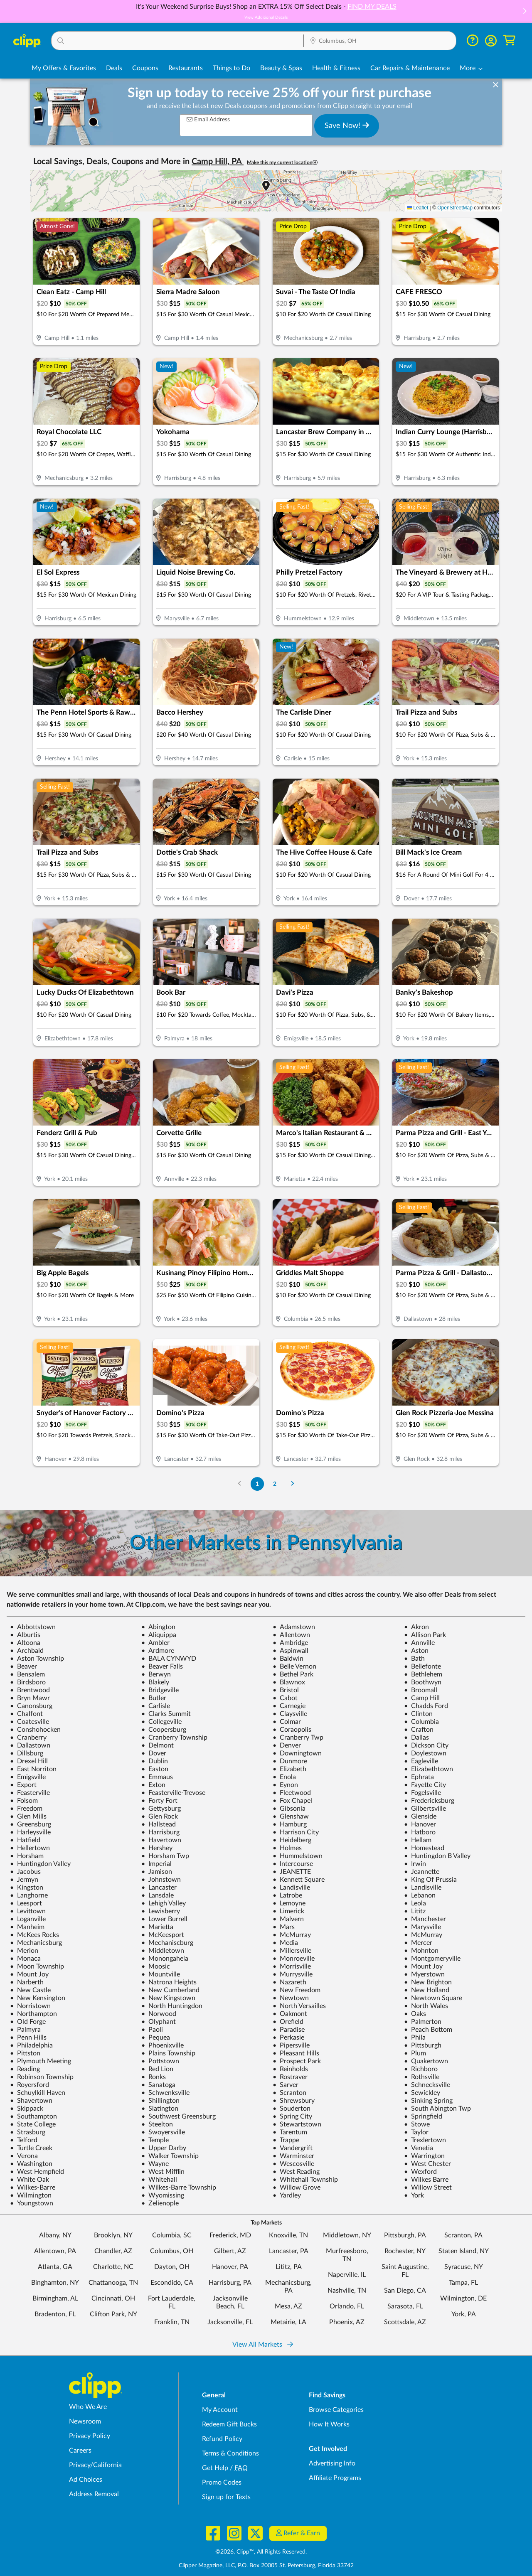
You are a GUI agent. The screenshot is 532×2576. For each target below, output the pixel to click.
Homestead (424, 1848)
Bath (414, 1658)
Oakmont (290, 2014)
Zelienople (160, 2203)
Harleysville (30, 1832)
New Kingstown (168, 1998)
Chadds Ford (426, 1706)
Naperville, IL (347, 2274)
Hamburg (290, 1824)
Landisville (291, 1887)
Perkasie (288, 2037)
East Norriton (33, 1769)
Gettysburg (161, 1808)
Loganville (28, 1919)
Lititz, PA (289, 2267)
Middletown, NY (347, 2235)
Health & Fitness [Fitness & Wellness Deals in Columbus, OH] (336, 68)
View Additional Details (266, 17)
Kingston (26, 1887)
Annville (419, 1642)
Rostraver (290, 2077)
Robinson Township (42, 2077)
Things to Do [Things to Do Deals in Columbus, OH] (231, 68)
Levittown (28, 1911)
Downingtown (297, 1753)
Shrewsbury (294, 2100)
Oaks (415, 2014)
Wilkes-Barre (32, 2187)
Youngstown (31, 2203)
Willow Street (428, 2187)
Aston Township (37, 1658)
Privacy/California (95, 2465)
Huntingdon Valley (40, 1864)
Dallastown (30, 1745)
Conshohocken (35, 1729)
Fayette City (425, 1785)
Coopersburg (163, 1729)
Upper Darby (163, 2148)
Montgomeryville (432, 1958)
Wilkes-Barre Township (178, 2187)
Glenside (420, 1816)
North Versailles (299, 2006)
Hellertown (30, 1848)
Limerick (288, 1911)
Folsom (24, 1800)
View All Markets (262, 2344)
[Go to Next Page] (292, 1484)
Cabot (285, 1698)
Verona (24, 2156)
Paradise (289, 2029)
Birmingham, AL (55, 2298)
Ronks (153, 2077)
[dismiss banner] (496, 85)
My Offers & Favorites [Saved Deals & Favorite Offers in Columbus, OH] (64, 68)
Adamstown (294, 1627)
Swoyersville (163, 2132)
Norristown (30, 2006)
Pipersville (291, 2045)
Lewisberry (160, 1911)
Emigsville (28, 1777)
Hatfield (25, 1840)
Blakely (155, 1682)
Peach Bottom (428, 2029)
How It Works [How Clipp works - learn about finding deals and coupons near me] (329, 2424)
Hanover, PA (230, 2267)
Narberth (27, 1982)
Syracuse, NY (463, 2267)
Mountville (160, 1974)
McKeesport (162, 1935)
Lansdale (157, 1895)
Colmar (287, 1721)
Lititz (415, 1911)
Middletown (162, 1950)
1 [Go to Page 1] (257, 1484)
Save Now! (347, 125)
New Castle (30, 1990)
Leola (415, 1903)
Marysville (422, 1927)
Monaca (25, 1958)
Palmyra (25, 2029)
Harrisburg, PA (230, 2282)
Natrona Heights (169, 1982)
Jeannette (421, 1871)
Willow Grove (296, 2187)
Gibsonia (289, 1808)
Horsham (27, 1856)
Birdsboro (28, 1682)
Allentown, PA (55, 2251)
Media (285, 1942)
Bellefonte (422, 1666)
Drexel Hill (29, 1761)
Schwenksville (165, 2092)
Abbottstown (33, 1627)
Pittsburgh (422, 2045)
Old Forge (28, 2021)
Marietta (157, 1927)
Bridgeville (160, 1690)
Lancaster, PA (288, 2251)
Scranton (289, 2092)
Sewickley (422, 2092)
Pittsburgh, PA (405, 2235)
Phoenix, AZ (347, 2322)
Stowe (417, 2124)
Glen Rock (159, 1816)
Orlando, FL (347, 2306)
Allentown (291, 1635)
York (414, 2195)
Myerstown (424, 1974)
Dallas (416, 1737)
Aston (416, 1650)
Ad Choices (85, 2479)
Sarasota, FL (405, 2306)
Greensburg (30, 1824)
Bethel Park (293, 1674)
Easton (154, 1769)
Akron (416, 1627)
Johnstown (161, 1879)
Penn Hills (28, 2037)
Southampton (33, 2116)
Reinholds (290, 2069)
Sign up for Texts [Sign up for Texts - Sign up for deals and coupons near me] (226, 2497)
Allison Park (425, 1635)
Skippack (26, 2108)
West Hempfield (37, 2171)
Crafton (418, 1729)
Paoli (152, 2029)
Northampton (33, 2014)
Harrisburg (160, 1832)
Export (23, 1785)
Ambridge (290, 1642)
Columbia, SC (172, 2235)
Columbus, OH (171, 2251)
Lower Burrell (164, 1919)
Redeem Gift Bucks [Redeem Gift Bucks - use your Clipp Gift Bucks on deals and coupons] (229, 2424)
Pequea (155, 2037)
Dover (153, 1753)
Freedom (26, 1808)
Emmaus (157, 1777)
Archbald (27, 1650)
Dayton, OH (172, 2267)
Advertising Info (332, 2463)
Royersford (29, 2085)
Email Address (208, 119)
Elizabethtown (428, 1769)
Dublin (154, 1761)
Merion (24, 1950)
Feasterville (30, 1792)
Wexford (420, 2171)
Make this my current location (282, 162)
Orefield (288, 2021)
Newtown (291, 1998)
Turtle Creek (31, 2148)
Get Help (215, 2468)
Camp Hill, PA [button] (218, 161)
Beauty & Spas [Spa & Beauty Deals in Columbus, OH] (281, 68)
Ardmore (157, 1650)
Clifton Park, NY (113, 2314)
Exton (153, 1785)
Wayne (155, 2164)
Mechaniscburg (167, 1942)
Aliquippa (158, 1635)
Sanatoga (158, 2085)
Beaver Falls (162, 1666)
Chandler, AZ (113, 2251)
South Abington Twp (437, 2108)
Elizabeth (289, 1769)
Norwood (158, 2014)
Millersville (292, 1950)
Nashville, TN (347, 2290)
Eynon (285, 1785)
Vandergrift (293, 2148)
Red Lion (157, 2069)
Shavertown (31, 2100)
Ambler (155, 1642)
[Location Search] (380, 41)
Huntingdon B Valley (437, 1856)
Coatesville (29, 1721)
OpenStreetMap (455, 208)
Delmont (157, 1745)
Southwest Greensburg (178, 2116)
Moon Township (37, 1966)
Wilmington (31, 2195)
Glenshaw (291, 1816)
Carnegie (289, 1706)
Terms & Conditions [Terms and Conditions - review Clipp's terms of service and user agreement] (230, 2453)
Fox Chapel (292, 1800)
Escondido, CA (171, 2282)
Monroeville (294, 1958)
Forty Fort (159, 1800)
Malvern (288, 1919)
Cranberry (28, 1737)
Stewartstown (297, 2124)
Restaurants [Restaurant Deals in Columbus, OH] (185, 68)
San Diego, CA (405, 2290)
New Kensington (37, 1998)
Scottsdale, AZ (405, 2322)
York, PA (463, 2314)
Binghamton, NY (55, 2282)
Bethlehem (423, 1674)
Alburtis (25, 1635)
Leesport (26, 1903)
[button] (524, 12)
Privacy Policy (89, 2436)
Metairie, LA (288, 2322)
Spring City (292, 2116)
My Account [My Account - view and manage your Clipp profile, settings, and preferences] (220, 2409)
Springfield (423, 2116)
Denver (287, 1745)
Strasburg (27, 2132)
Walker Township (170, 2156)
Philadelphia (31, 2045)
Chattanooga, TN (113, 2282)
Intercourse (293, 1864)
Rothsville (421, 2077)
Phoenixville (162, 2045)
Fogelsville (422, 1792)
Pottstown (160, 2061)
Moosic (155, 1966)
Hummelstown (298, 1856)
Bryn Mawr (30, 1698)
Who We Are (88, 2407)
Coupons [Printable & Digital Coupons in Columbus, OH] (145, 68)
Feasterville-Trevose (173, 1792)
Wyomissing (162, 2195)
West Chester (427, 2164)
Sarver (285, 2085)
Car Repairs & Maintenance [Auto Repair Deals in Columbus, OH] (410, 68)
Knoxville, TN (288, 2235)
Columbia (421, 1721)
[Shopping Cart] (509, 40)
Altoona (25, 1642)
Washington (31, 2164)
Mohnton (421, 1950)
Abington (158, 1627)
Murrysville (293, 1974)
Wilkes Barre (426, 2179)
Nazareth (289, 1982)
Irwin (415, 1864)
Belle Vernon (294, 1666)
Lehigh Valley (163, 1903)
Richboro (421, 2069)
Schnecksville (427, 2085)
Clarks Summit (166, 1714)
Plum (415, 2053)
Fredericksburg (429, 1800)
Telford (23, 2140)
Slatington (159, 2108)
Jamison (156, 1871)
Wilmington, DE (463, 2298)
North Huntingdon (171, 2006)
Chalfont (26, 1714)
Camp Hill (422, 1698)
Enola (284, 1777)
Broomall (420, 1690)
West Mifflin (163, 2171)
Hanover (420, 1824)
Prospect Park (297, 2061)
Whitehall (159, 2179)
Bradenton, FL (55, 2314)
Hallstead (158, 1824)
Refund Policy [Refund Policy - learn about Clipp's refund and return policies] (222, 2439)
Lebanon (420, 1895)
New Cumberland (170, 1990)
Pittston (25, 2053)
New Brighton (428, 1982)
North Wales (426, 2006)
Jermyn (24, 1879)
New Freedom (296, 1990)
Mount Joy (423, 1966)
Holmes (287, 1848)
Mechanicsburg (36, 1942)
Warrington (424, 2156)
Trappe (286, 2140)
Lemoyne (289, 1903)
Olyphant (158, 2021)
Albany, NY (55, 2235)
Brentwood (30, 1690)
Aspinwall (290, 1650)
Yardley (287, 2195)
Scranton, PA (463, 2235)
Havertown (161, 1840)
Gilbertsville (425, 1808)
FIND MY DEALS (372, 6)
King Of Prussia (430, 1879)
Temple (155, 2140)
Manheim (27, 1927)
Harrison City (296, 1832)
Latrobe (287, 1895)
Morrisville (292, 1966)
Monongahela (164, 1958)
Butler (153, 1698)
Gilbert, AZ (230, 2251)
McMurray (292, 1935)
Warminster (293, 2156)
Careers (80, 2450)
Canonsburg (31, 1706)
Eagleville (421, 1761)
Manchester (425, 1919)
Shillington (160, 2100)
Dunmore (290, 1761)
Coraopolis (292, 1729)
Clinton (418, 1714)
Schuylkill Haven (37, 2092)
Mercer (418, 1942)
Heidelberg (292, 1840)
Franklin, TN (172, 2322)
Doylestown (425, 1753)
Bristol (286, 1690)
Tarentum (290, 2132)
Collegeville (161, 1721)
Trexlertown (425, 2140)
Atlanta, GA (55, 2267)
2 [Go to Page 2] (274, 1484)
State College (33, 2124)
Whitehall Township (305, 2179)
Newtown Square (433, 1998)
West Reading (296, 2171)
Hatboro (420, 1832)
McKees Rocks (34, 1935)
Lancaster (159, 1887)
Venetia (418, 2148)
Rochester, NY (405, 2251)
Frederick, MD (230, 2235)
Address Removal (94, 2494)
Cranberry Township (174, 1737)
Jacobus (25, 1871)
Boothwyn (422, 1682)
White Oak (29, 2179)
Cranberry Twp (298, 1737)
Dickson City (426, 1745)
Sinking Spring (428, 2100)
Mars (284, 1927)
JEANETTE (292, 1871)
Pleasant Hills (296, 2053)
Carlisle (155, 1706)
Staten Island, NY (463, 2251)
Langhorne (29, 1895)
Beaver (23, 1666)
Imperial (156, 1864)
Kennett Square (299, 1879)
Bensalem (27, 1674)
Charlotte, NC (113, 2267)
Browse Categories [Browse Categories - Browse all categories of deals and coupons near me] (336, 2409)
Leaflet (417, 208)
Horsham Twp (165, 1856)
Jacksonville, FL (230, 2322)
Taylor (416, 2132)
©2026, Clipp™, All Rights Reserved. (261, 2552)
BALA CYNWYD (168, 1658)
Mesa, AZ (288, 2306)
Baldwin (288, 1658)
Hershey (156, 1848)
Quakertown (426, 2061)
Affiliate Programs (335, 2478)
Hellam (417, 1840)
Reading (25, 2069)
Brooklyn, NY (113, 2235)
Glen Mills (28, 1816)
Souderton (291, 2108)
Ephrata (419, 1777)
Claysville (290, 1714)
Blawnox (289, 1682)
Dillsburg (26, 1753)
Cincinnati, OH (113, 2298)
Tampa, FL (463, 2282)
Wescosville (293, 2164)
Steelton (157, 2124)
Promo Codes (221, 2482)
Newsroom (85, 2421)
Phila (415, 2037)
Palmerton (422, 2021)
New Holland (426, 1990)
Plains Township (168, 2053)
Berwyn (156, 1674)
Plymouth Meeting (40, 2061)
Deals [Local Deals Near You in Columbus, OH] (114, 68)
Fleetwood (292, 1792)
